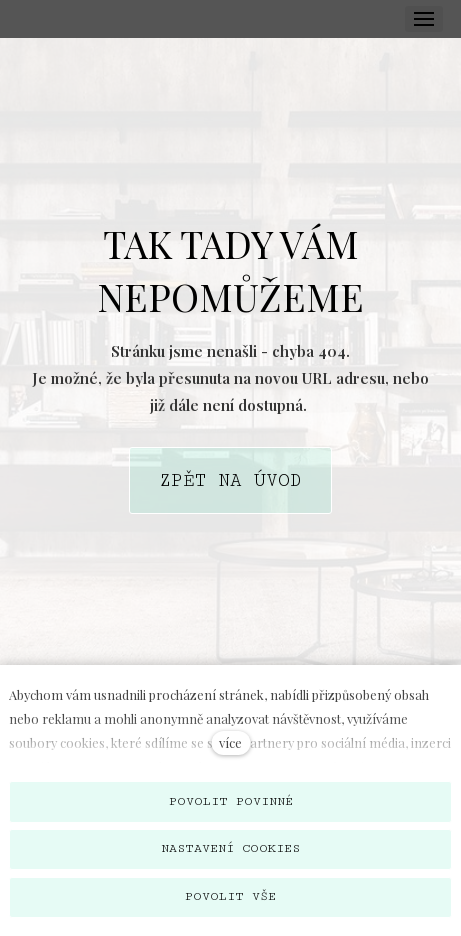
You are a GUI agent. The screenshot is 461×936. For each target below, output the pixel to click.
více (230, 742)
